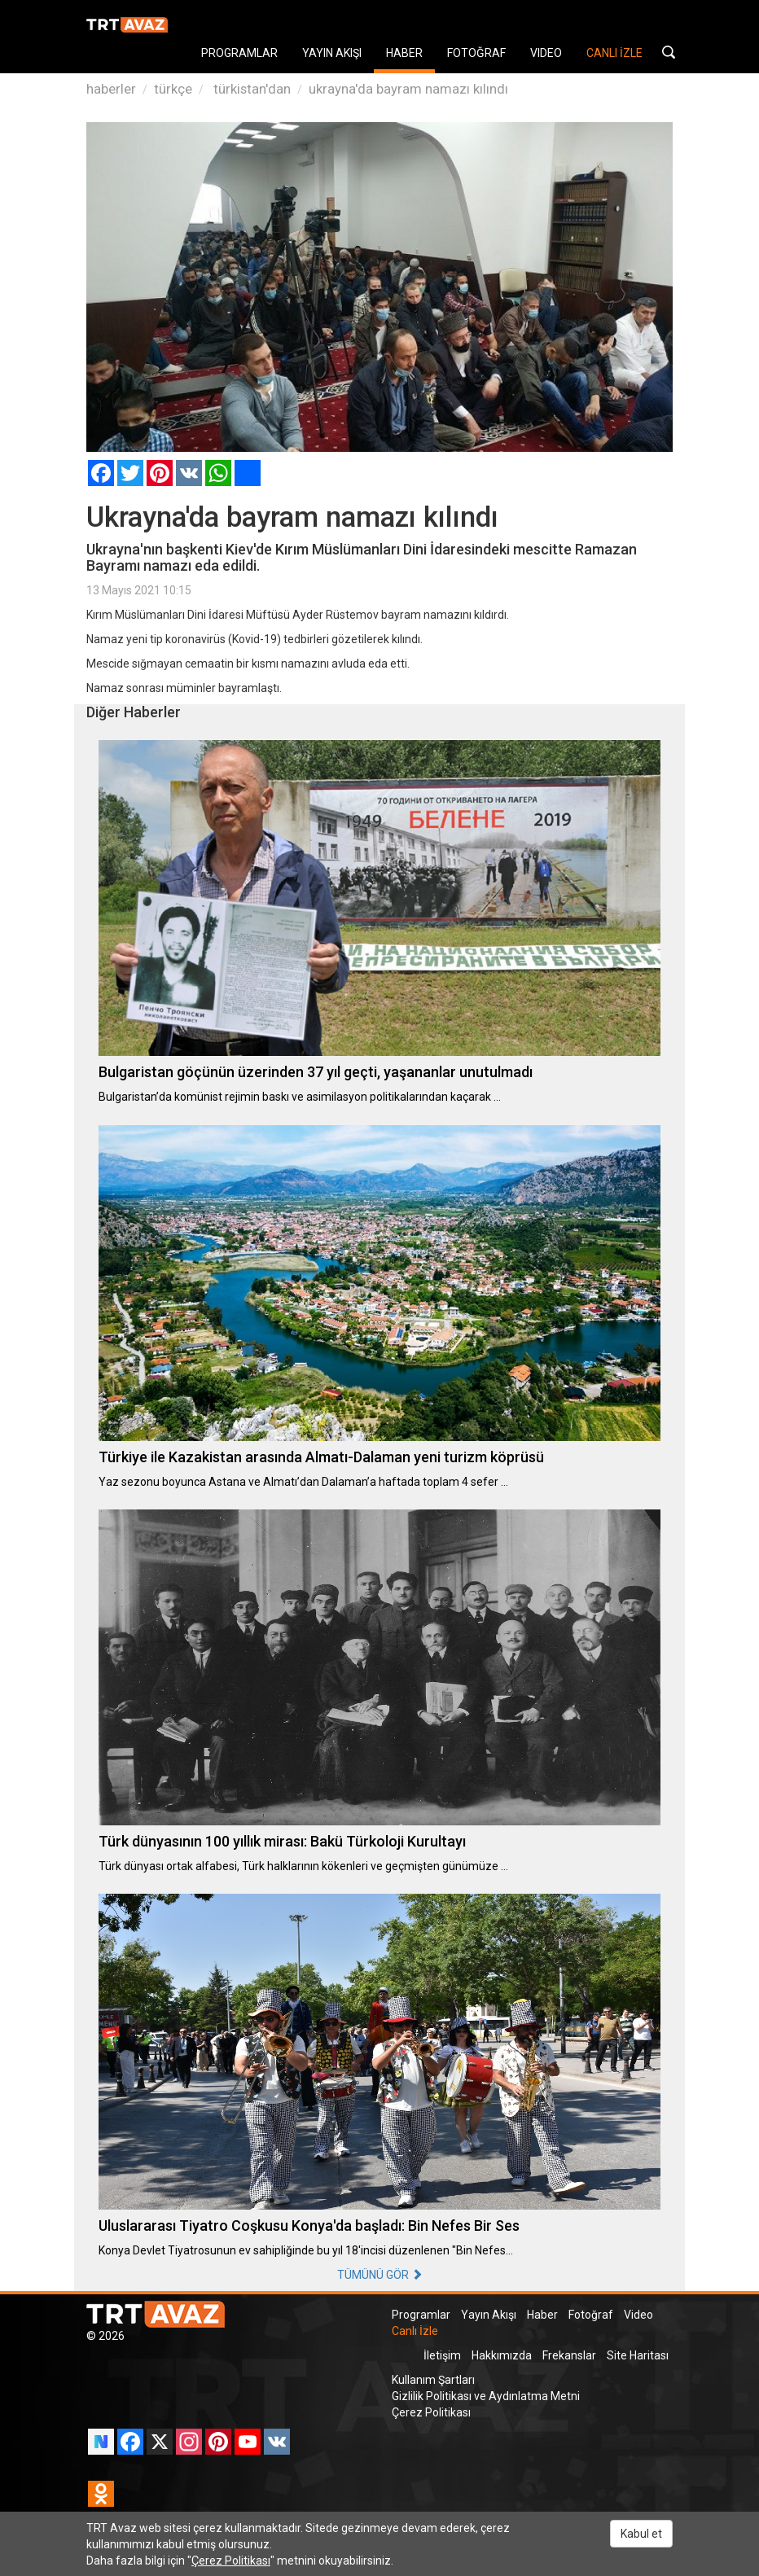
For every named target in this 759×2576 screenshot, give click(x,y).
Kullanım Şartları (433, 2379)
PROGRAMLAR (239, 52)
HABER (404, 52)
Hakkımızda (502, 2355)
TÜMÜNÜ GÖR (380, 2274)
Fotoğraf (590, 2314)
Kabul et (641, 2533)
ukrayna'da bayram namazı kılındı (408, 89)
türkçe (173, 89)
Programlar (421, 2314)
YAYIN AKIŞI (332, 52)
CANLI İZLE (614, 52)
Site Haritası (638, 2355)
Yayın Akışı (488, 2314)
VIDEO (546, 52)
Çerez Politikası (431, 2412)
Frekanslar (569, 2355)
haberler (111, 89)
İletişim (442, 2355)
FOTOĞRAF (476, 52)
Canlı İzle (415, 2330)
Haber (542, 2314)
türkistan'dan (250, 89)
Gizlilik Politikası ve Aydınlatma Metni (486, 2396)
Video (638, 2314)
